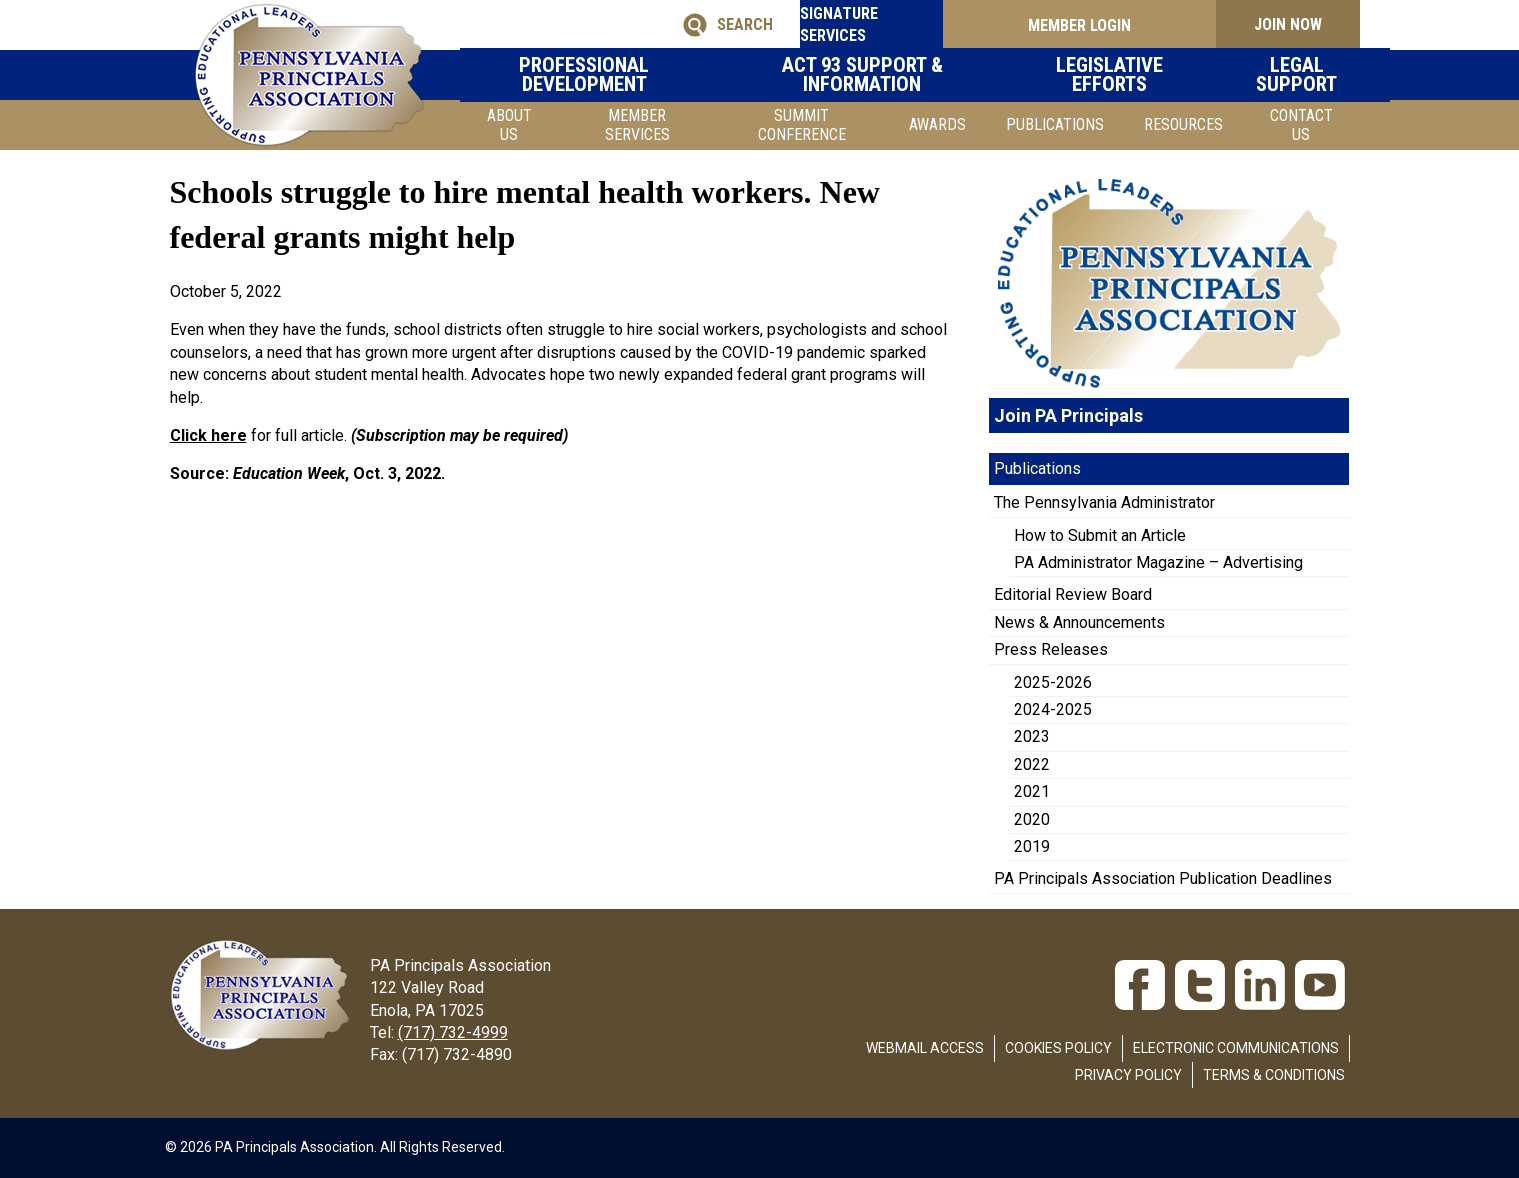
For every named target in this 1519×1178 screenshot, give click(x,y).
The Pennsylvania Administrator (1104, 502)
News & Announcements (1079, 622)
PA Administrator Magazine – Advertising (1158, 562)
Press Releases (1051, 649)
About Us (509, 125)
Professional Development (636, 74)
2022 (1032, 764)
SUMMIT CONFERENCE (802, 125)
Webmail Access (925, 1048)
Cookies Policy (1058, 1048)
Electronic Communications (1236, 1048)
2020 (1032, 819)
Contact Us (1301, 125)
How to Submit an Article (1100, 535)
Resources (1183, 124)
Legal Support (1285, 74)
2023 (1032, 736)
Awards (937, 124)
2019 (1032, 846)
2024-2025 (1053, 709)
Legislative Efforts (1116, 74)
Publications (1055, 124)
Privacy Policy (1128, 1075)
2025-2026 (1053, 682)
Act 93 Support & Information (891, 74)
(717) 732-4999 (453, 1032)
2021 (1032, 791)
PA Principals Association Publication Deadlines (1163, 878)
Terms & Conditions (1274, 1075)
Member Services (637, 125)
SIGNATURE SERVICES (860, 24)
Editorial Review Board (1073, 594)
